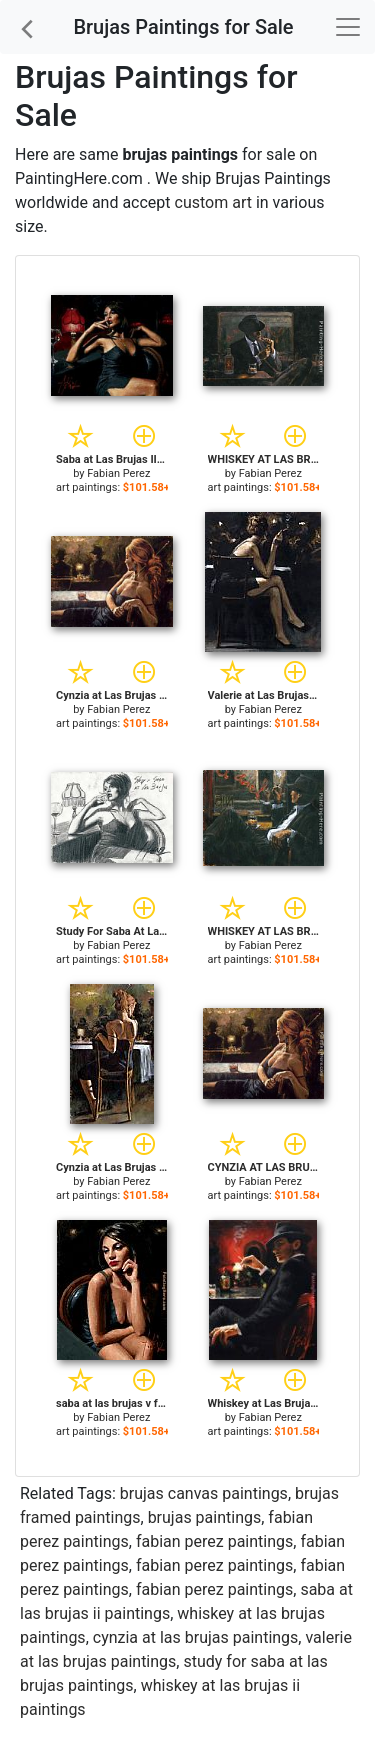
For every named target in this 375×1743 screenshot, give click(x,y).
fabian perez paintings (214, 1541)
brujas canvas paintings (204, 1493)
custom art (213, 202)
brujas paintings (205, 1517)
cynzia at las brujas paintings (196, 1637)
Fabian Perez (118, 473)
